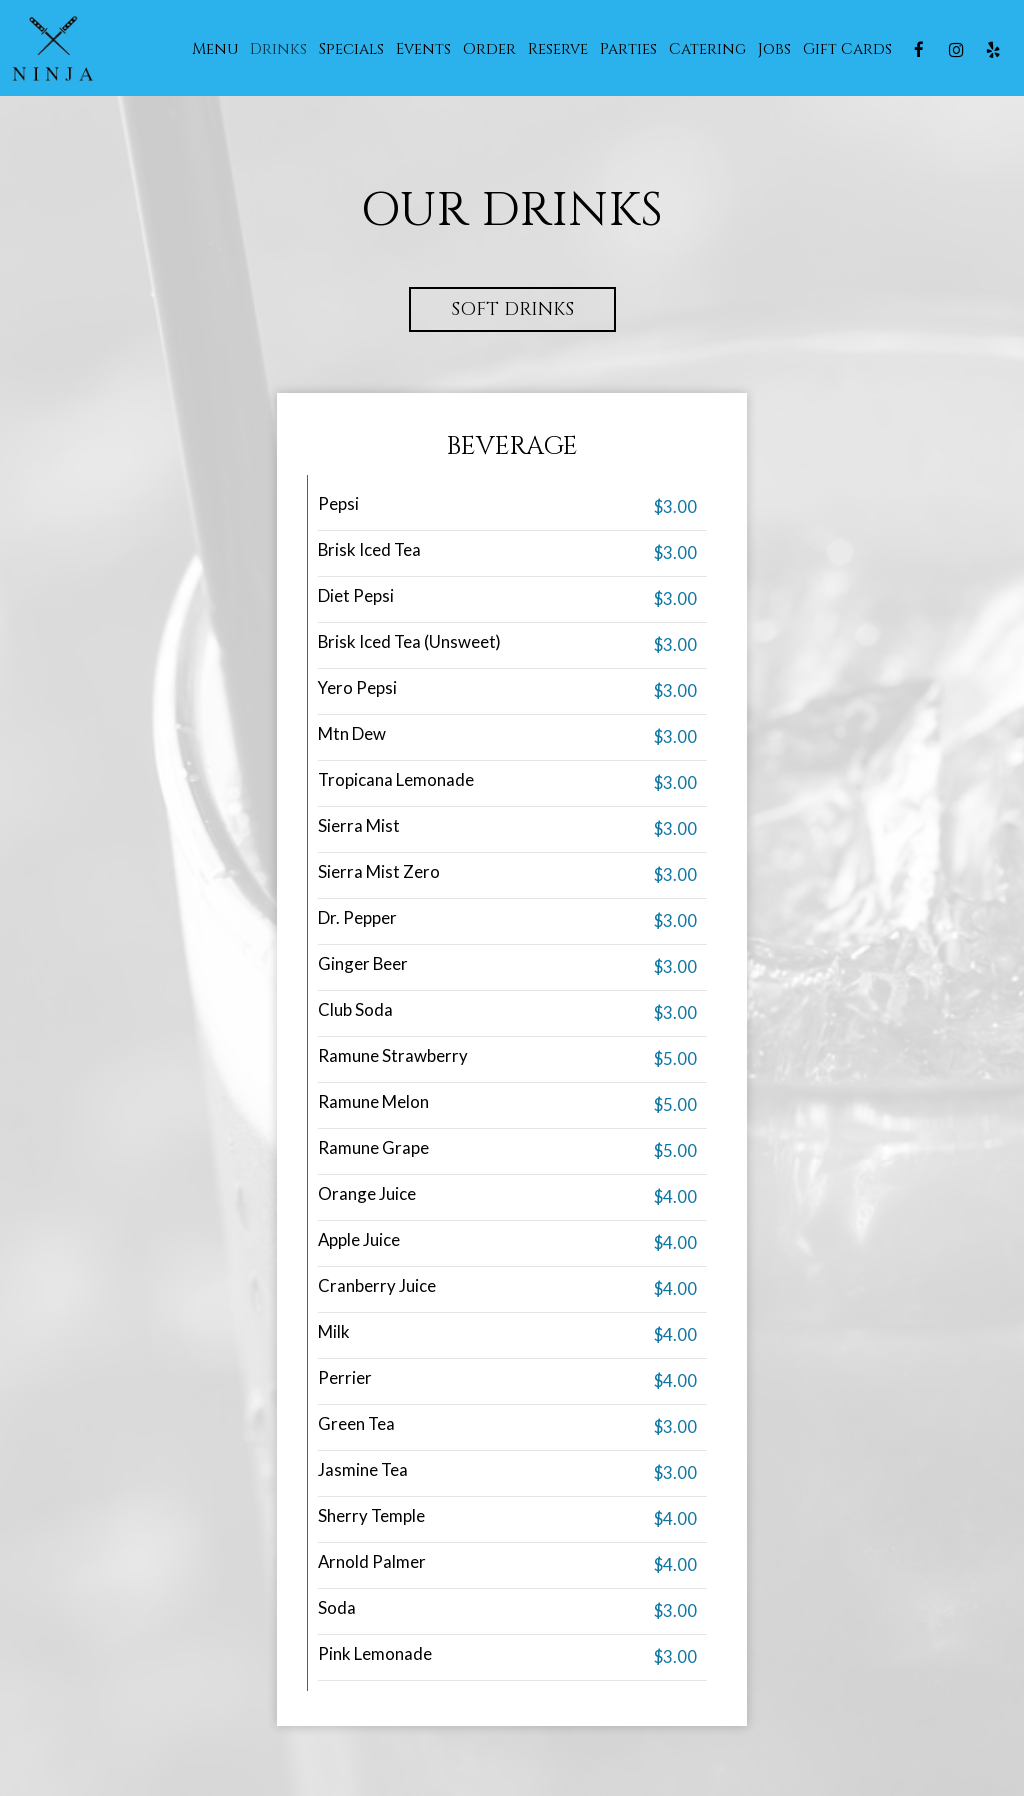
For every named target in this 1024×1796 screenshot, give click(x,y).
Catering (707, 50)
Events (423, 50)
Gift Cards (847, 50)
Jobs (774, 50)
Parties (628, 50)
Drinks (278, 50)
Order (489, 50)
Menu (215, 50)
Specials (351, 50)
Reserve (558, 50)
